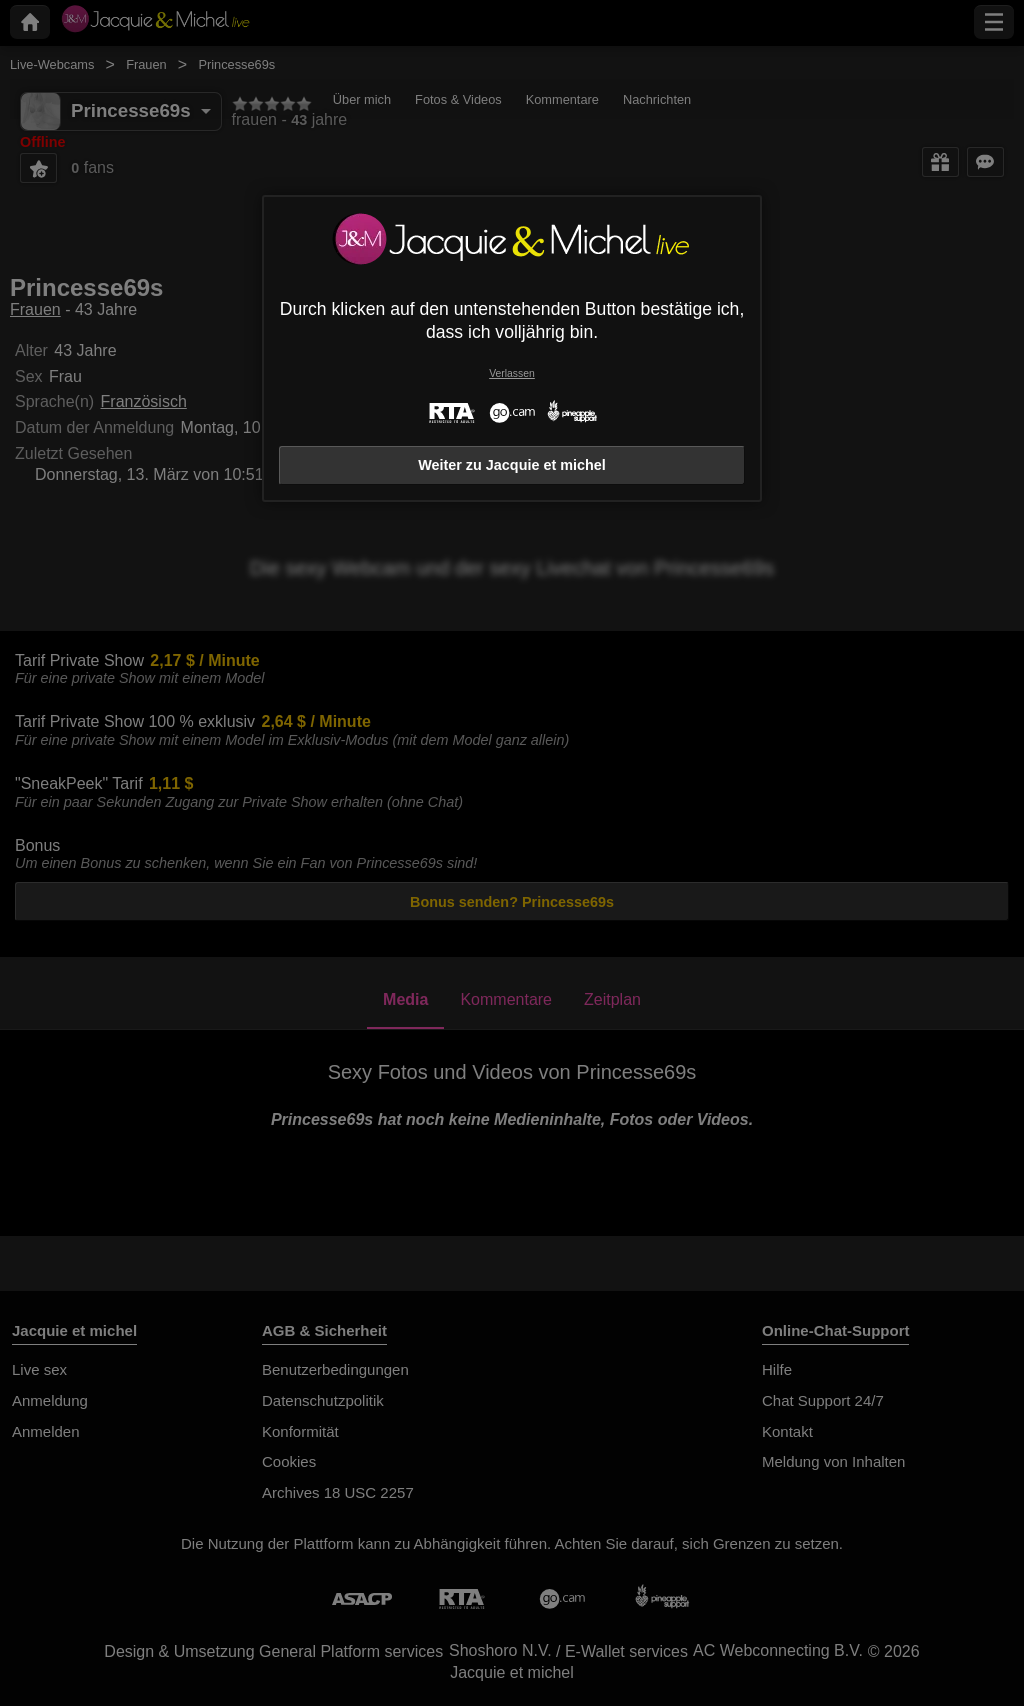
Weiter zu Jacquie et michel (512, 465)
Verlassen (512, 373)
